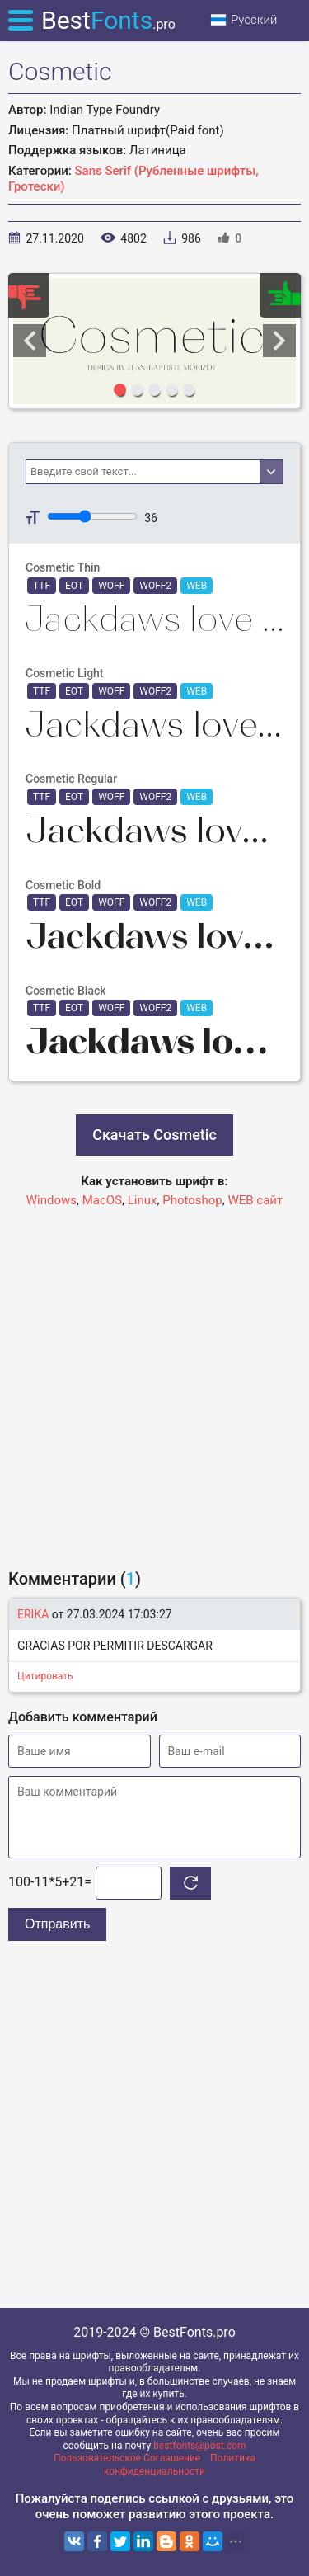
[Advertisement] (154, 1380)
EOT (74, 585)
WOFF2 (155, 585)
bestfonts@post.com (199, 2445)
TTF (41, 585)
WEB (196, 585)
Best (108, 20)
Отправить (57, 1924)
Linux (142, 1200)
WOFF (111, 585)
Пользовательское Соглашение (127, 2458)
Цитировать (45, 1676)
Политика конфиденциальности (179, 2464)
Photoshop (192, 1200)
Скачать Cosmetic (154, 1134)
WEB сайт (255, 1200)
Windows (51, 1200)
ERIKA (33, 1614)
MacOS (102, 1200)
